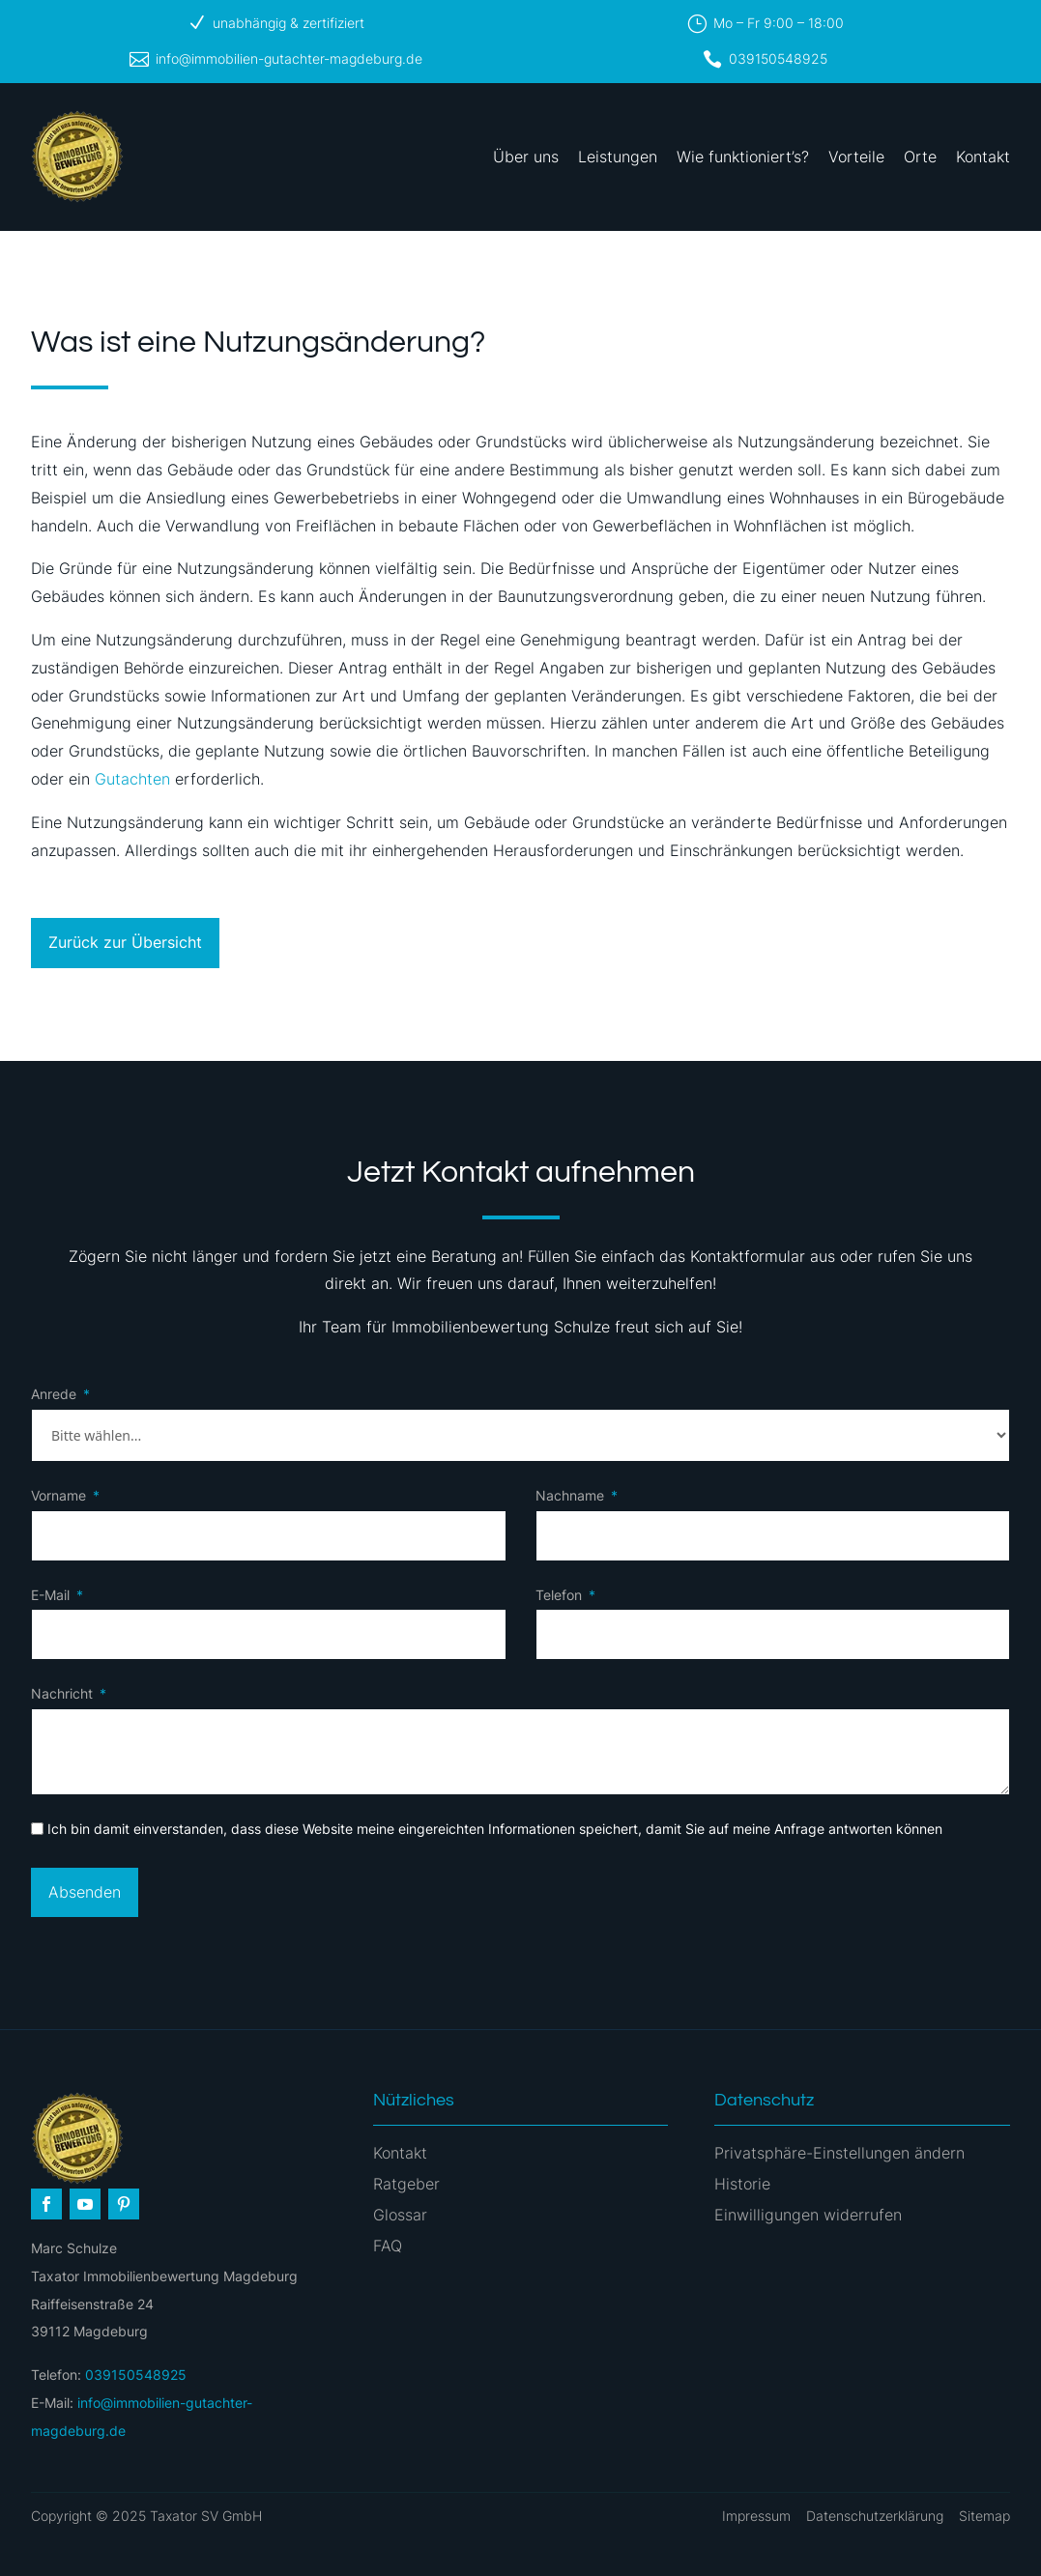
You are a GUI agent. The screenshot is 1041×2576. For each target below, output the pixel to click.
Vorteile (856, 156)
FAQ (387, 2245)
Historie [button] (742, 2183)
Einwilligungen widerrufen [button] (808, 2214)
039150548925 (778, 58)
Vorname (58, 1495)
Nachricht (62, 1693)
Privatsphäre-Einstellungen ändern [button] (839, 2152)
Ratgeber (406, 2183)
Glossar (400, 2214)
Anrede (53, 1394)
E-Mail (50, 1595)
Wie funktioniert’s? (743, 156)
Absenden (84, 1892)
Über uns (526, 156)
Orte (920, 156)
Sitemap (984, 2515)
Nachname (569, 1495)
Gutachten (132, 778)
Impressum (756, 2515)
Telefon (558, 1595)
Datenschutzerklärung (874, 2515)
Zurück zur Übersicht (125, 942)
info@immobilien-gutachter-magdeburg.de (289, 58)
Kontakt (983, 156)
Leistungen (617, 156)
